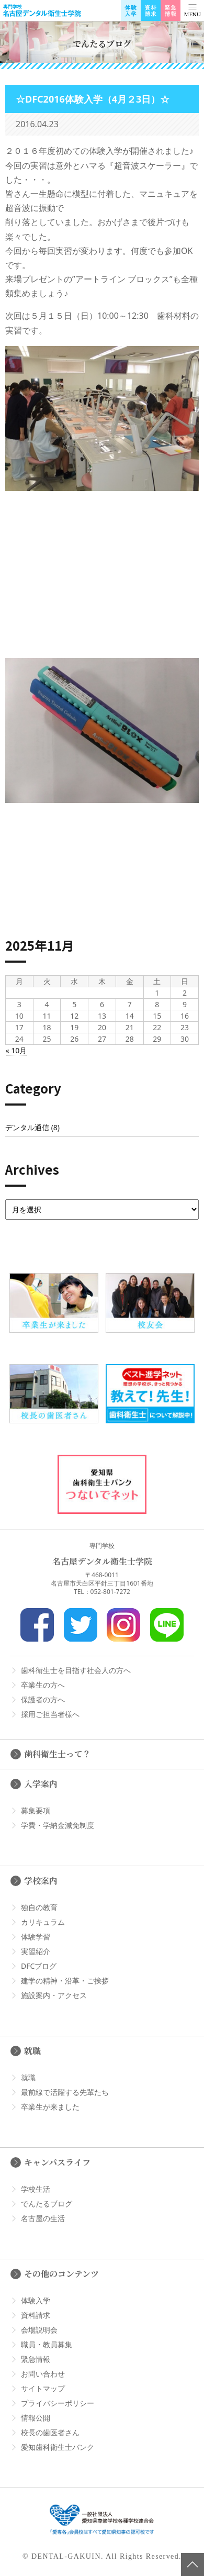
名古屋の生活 (43, 2218)
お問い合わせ (43, 2374)
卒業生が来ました (50, 2107)
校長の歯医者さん (50, 2432)
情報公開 (35, 2418)
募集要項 (35, 1810)
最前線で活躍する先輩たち (65, 2092)
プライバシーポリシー (57, 2403)
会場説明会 (39, 2330)
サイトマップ (43, 2388)
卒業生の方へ (43, 1685)
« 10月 (16, 1050)
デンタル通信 (27, 1127)
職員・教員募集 (46, 2344)
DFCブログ (38, 1966)
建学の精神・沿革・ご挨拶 (65, 1981)
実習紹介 (35, 1951)
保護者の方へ (43, 1699)
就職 (32, 2051)
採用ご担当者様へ (50, 1714)
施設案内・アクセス (54, 1995)
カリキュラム (43, 1922)
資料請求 (35, 2315)
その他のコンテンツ (61, 2274)
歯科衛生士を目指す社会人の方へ (76, 1670)
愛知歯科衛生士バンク (57, 2447)
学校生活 (35, 2189)
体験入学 (35, 2300)
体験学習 (35, 1937)
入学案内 (41, 1784)
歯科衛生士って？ (57, 1754)
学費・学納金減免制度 (57, 1825)
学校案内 (41, 1881)
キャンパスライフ (57, 2162)
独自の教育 (39, 1907)
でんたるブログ (46, 2204)
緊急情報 (35, 2359)
